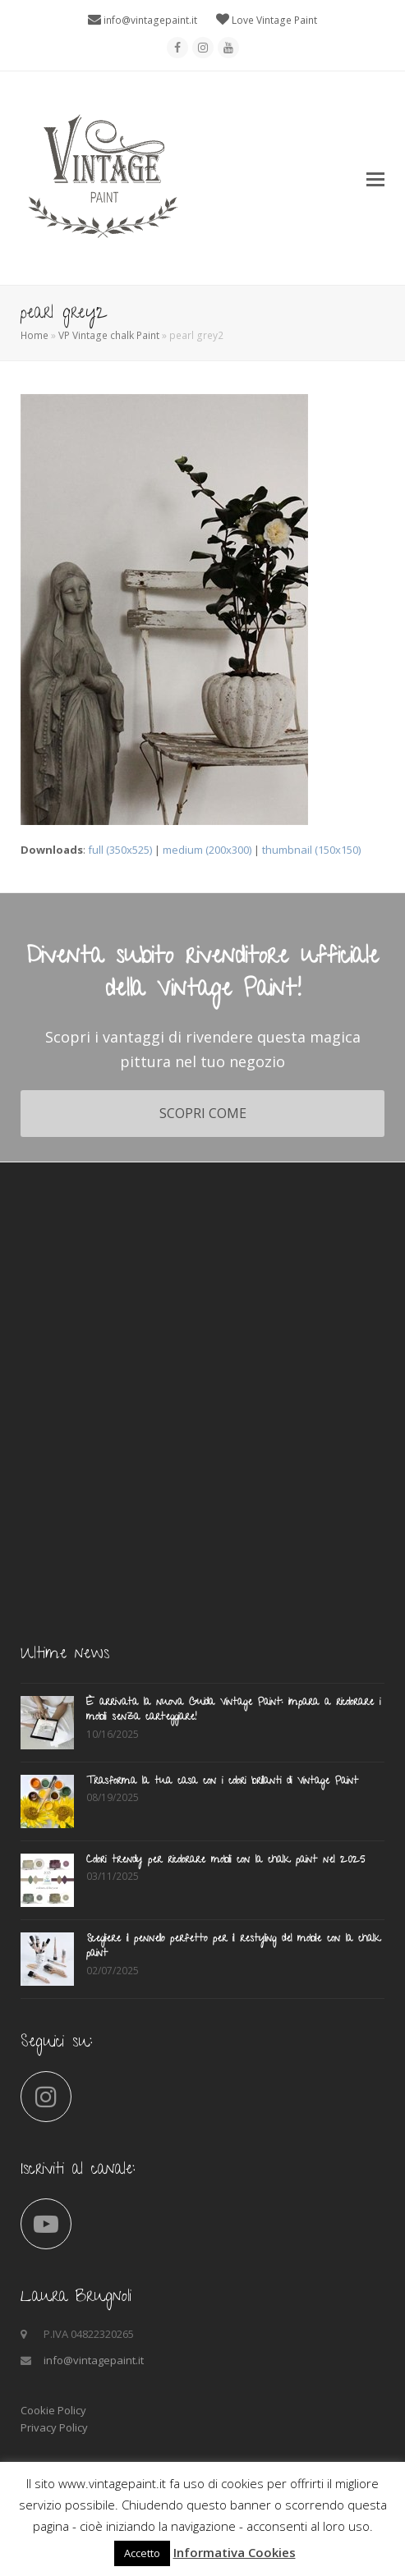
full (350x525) (120, 849)
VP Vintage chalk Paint (108, 335)
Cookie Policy (53, 2410)
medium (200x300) (207, 849)
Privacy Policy (54, 2427)
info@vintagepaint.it (150, 20)
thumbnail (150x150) (311, 849)
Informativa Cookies (234, 2552)
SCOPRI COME (202, 1113)
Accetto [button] (142, 2553)
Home (34, 335)
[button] (375, 178)
